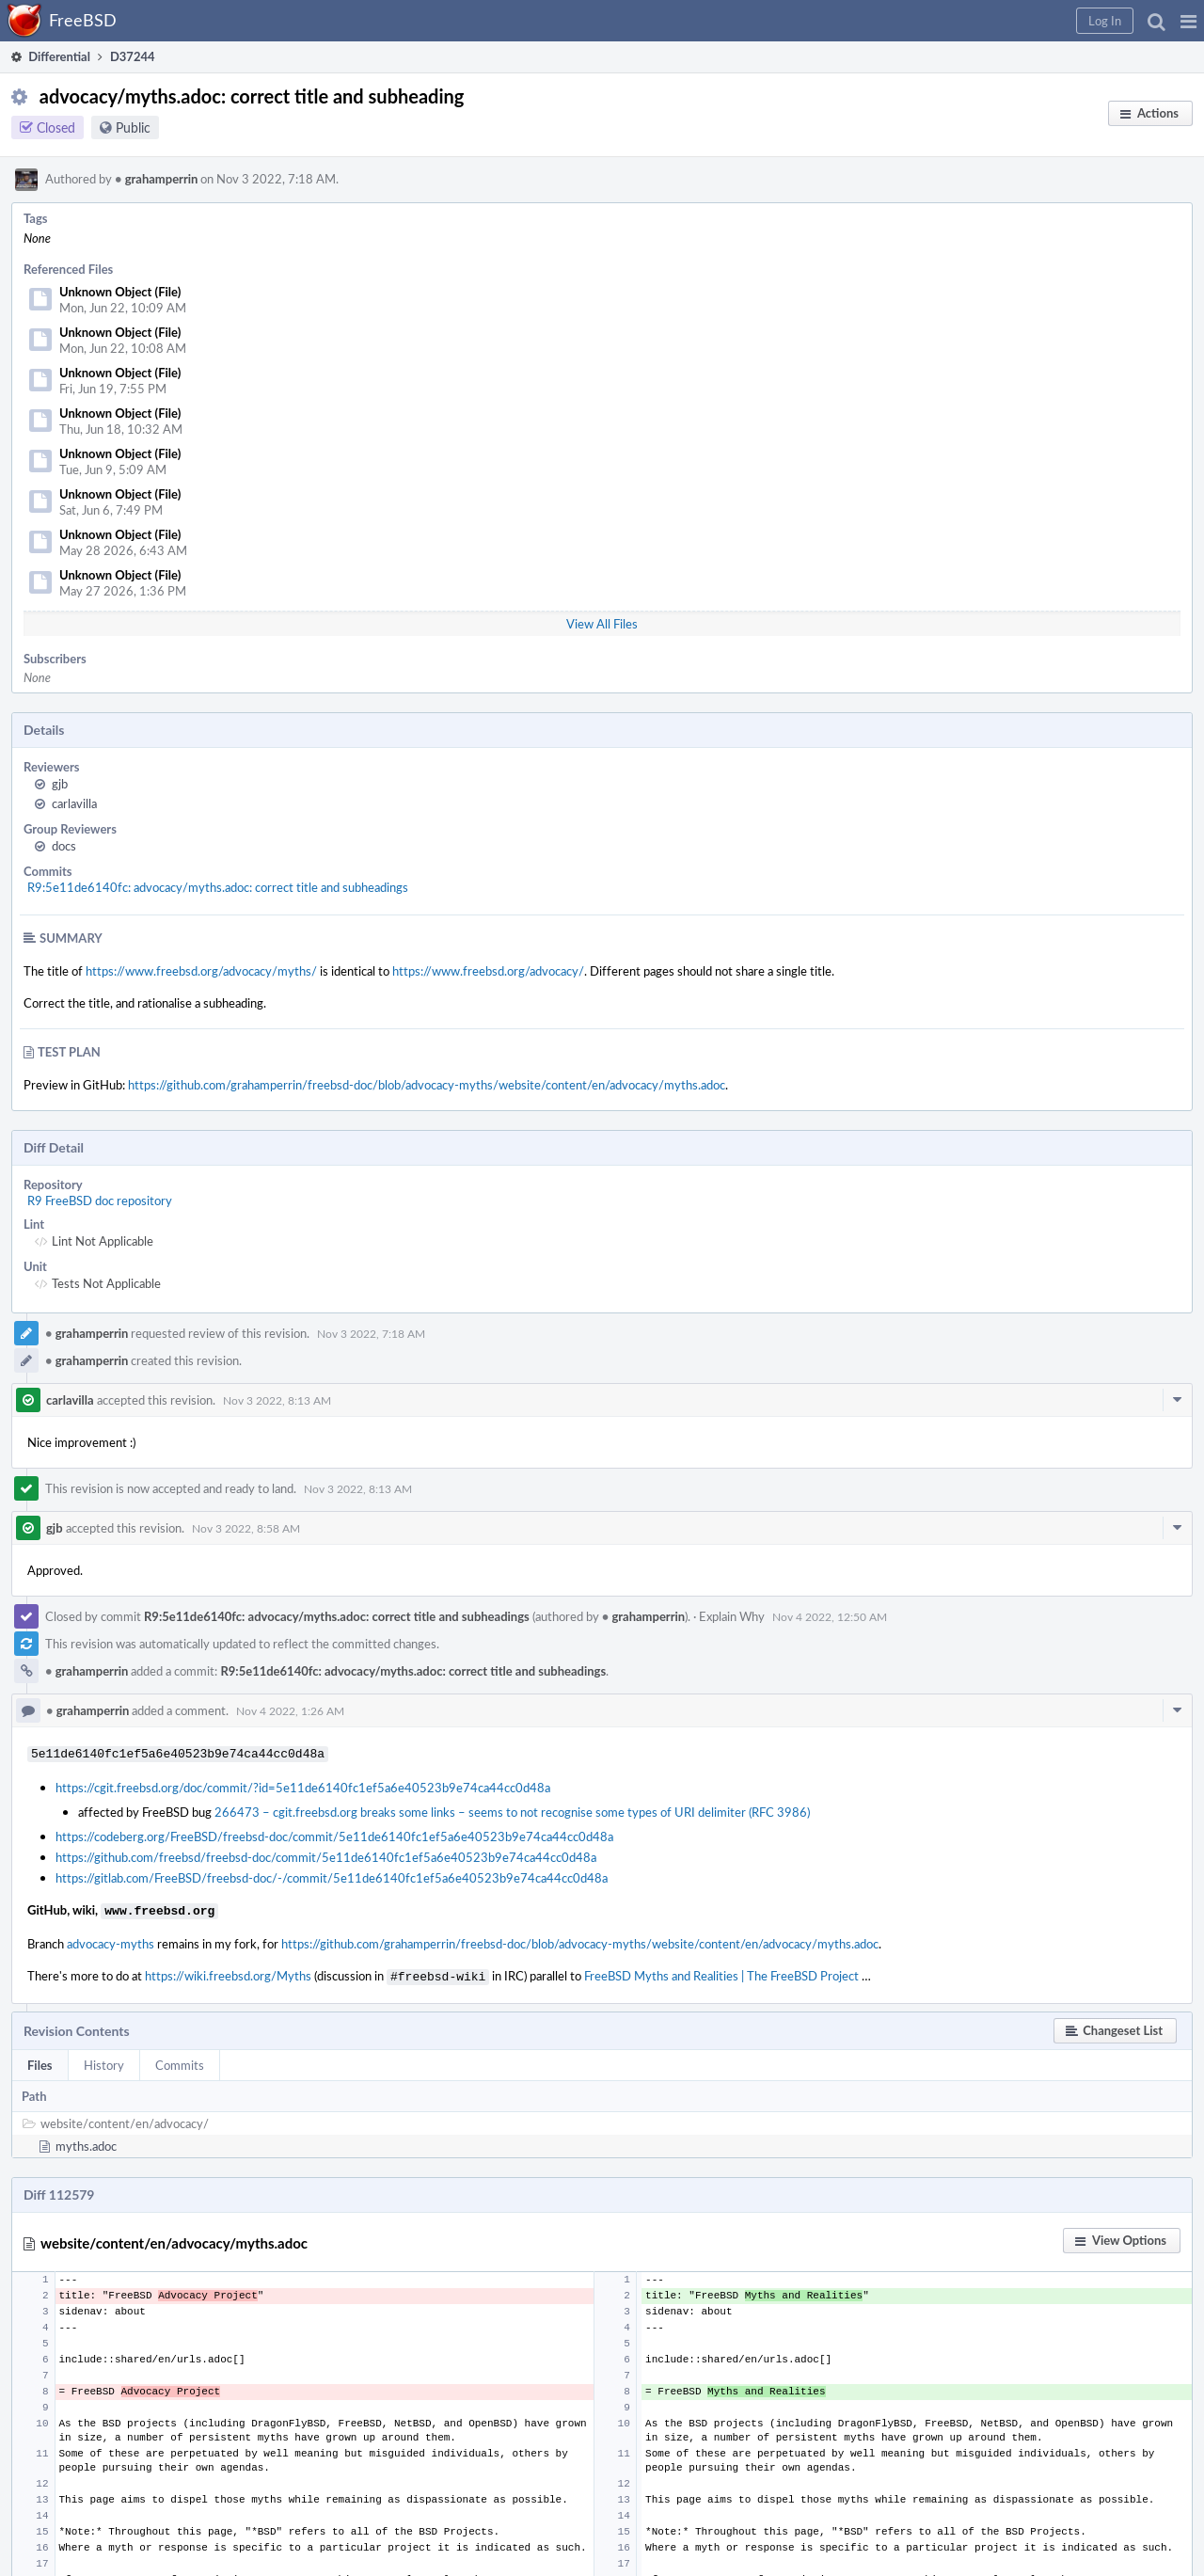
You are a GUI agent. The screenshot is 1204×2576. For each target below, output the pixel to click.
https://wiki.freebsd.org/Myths (228, 1972)
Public (133, 127)
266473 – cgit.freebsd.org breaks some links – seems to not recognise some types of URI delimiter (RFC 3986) (512, 1810)
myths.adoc (86, 2140)
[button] (1188, 20)
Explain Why (732, 1616)
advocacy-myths (110, 1940)
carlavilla (74, 803)
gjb (60, 783)
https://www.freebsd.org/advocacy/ (488, 970)
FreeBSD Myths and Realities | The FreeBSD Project (721, 1972)
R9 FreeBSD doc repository (99, 1200)
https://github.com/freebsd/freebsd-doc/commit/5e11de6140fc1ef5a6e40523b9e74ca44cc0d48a (325, 1855)
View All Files (602, 623)
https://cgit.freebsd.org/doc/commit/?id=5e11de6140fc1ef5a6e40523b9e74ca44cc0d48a (302, 1785)
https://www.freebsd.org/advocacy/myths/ (201, 970)
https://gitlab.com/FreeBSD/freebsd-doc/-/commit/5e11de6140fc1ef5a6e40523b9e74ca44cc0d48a (331, 1876)
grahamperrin (156, 178)
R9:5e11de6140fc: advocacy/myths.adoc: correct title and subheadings (217, 887)
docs (64, 845)
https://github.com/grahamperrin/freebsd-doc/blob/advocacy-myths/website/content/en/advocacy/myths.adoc (426, 1084)
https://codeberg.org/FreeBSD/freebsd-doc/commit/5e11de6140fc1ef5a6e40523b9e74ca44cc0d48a (334, 1834)
